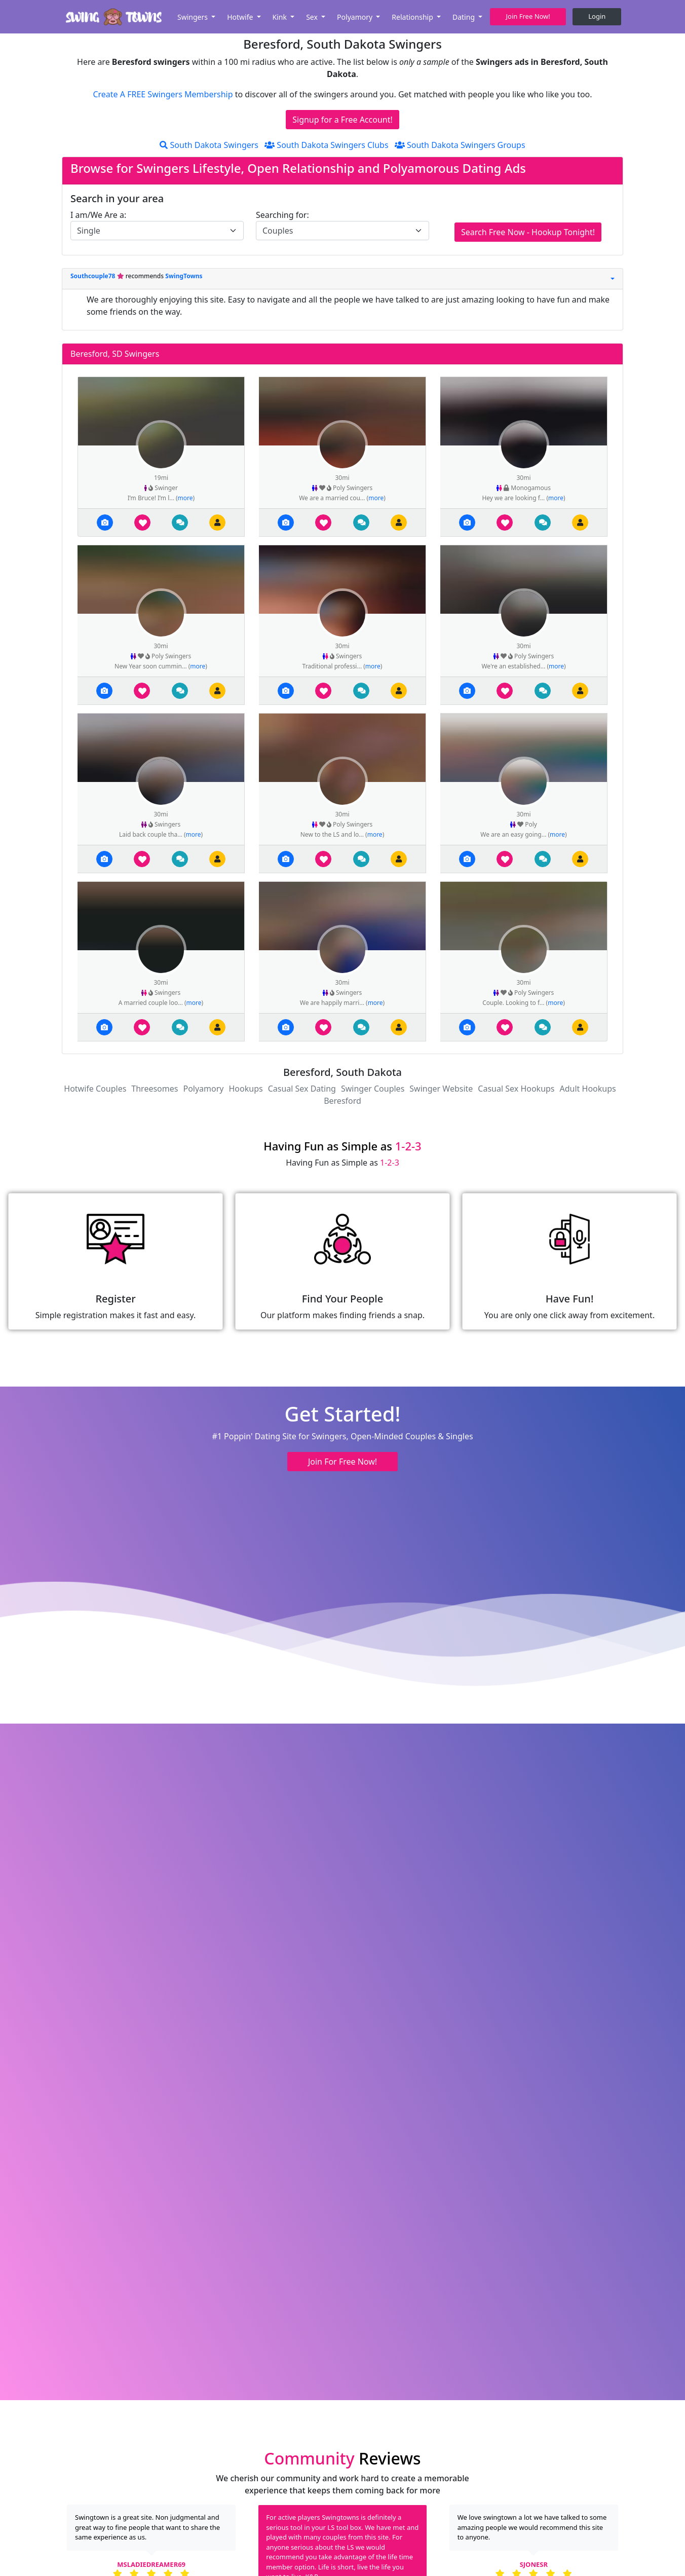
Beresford (342, 1100)
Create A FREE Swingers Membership (164, 94)
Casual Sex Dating (302, 1088)
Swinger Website (441, 1088)
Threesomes (154, 1088)
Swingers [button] (193, 17)
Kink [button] (281, 17)
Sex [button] (312, 17)
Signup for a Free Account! (342, 119)
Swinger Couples (372, 1088)
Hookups (246, 1088)
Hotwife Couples (95, 1088)
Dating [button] (464, 17)
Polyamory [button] (355, 17)
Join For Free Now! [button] (342, 1461)
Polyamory (203, 1088)
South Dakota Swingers (209, 145)
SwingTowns (183, 276)
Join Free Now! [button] (528, 16)
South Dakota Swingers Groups (460, 145)
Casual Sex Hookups (516, 1088)
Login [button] (596, 16)
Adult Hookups (588, 1088)
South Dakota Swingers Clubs (326, 145)
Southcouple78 (93, 276)
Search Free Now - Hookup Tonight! (528, 232)
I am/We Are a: (98, 214)
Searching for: (282, 214)
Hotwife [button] (241, 17)
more (185, 498)
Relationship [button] (413, 17)
